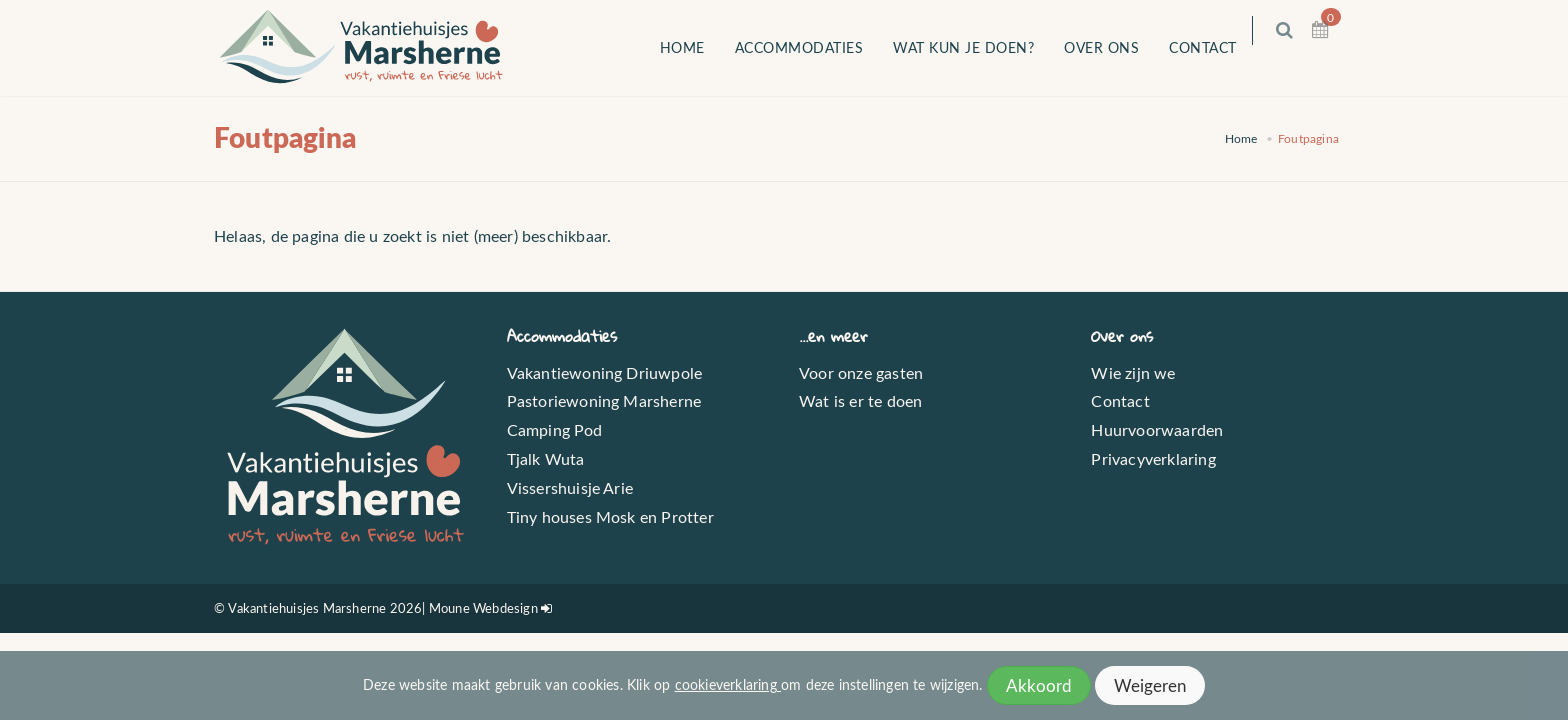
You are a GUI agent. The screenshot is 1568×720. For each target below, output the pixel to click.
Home (696, 47)
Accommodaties (813, 47)
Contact (1218, 47)
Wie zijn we (1133, 372)
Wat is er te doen (860, 400)
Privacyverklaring (1153, 458)
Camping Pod (555, 429)
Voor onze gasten (861, 372)
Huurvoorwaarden (1157, 429)
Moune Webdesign (483, 607)
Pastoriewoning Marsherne (604, 400)
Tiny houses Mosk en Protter (610, 516)
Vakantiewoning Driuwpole (605, 372)
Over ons (1116, 47)
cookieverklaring (728, 684)
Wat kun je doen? (978, 47)
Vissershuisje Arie (570, 487)
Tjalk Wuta (546, 458)
